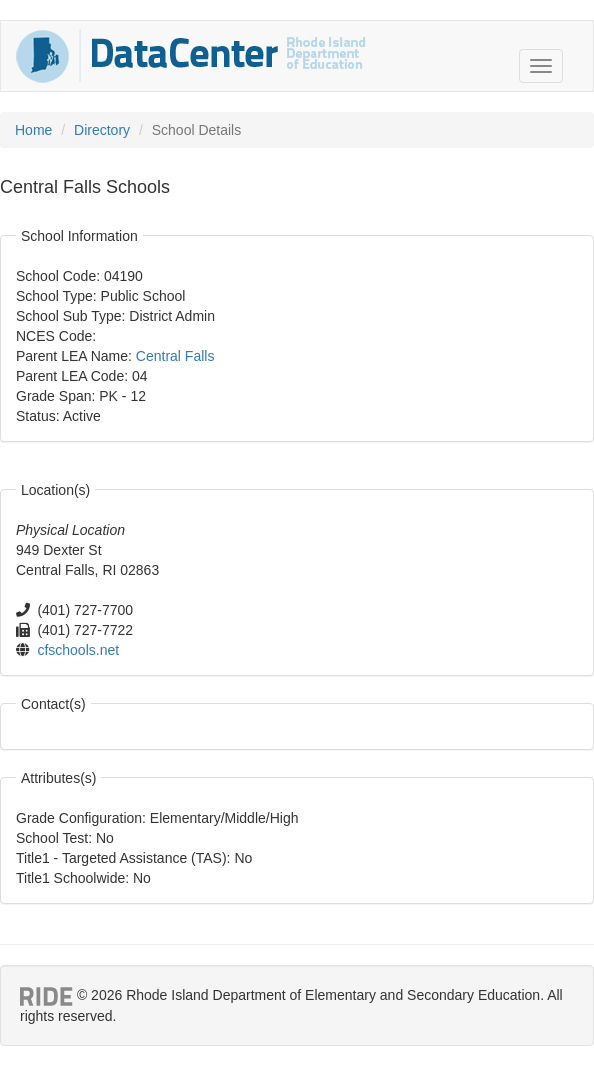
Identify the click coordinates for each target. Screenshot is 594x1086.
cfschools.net (78, 650)
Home (33, 130)
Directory (102, 130)
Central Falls (175, 356)
